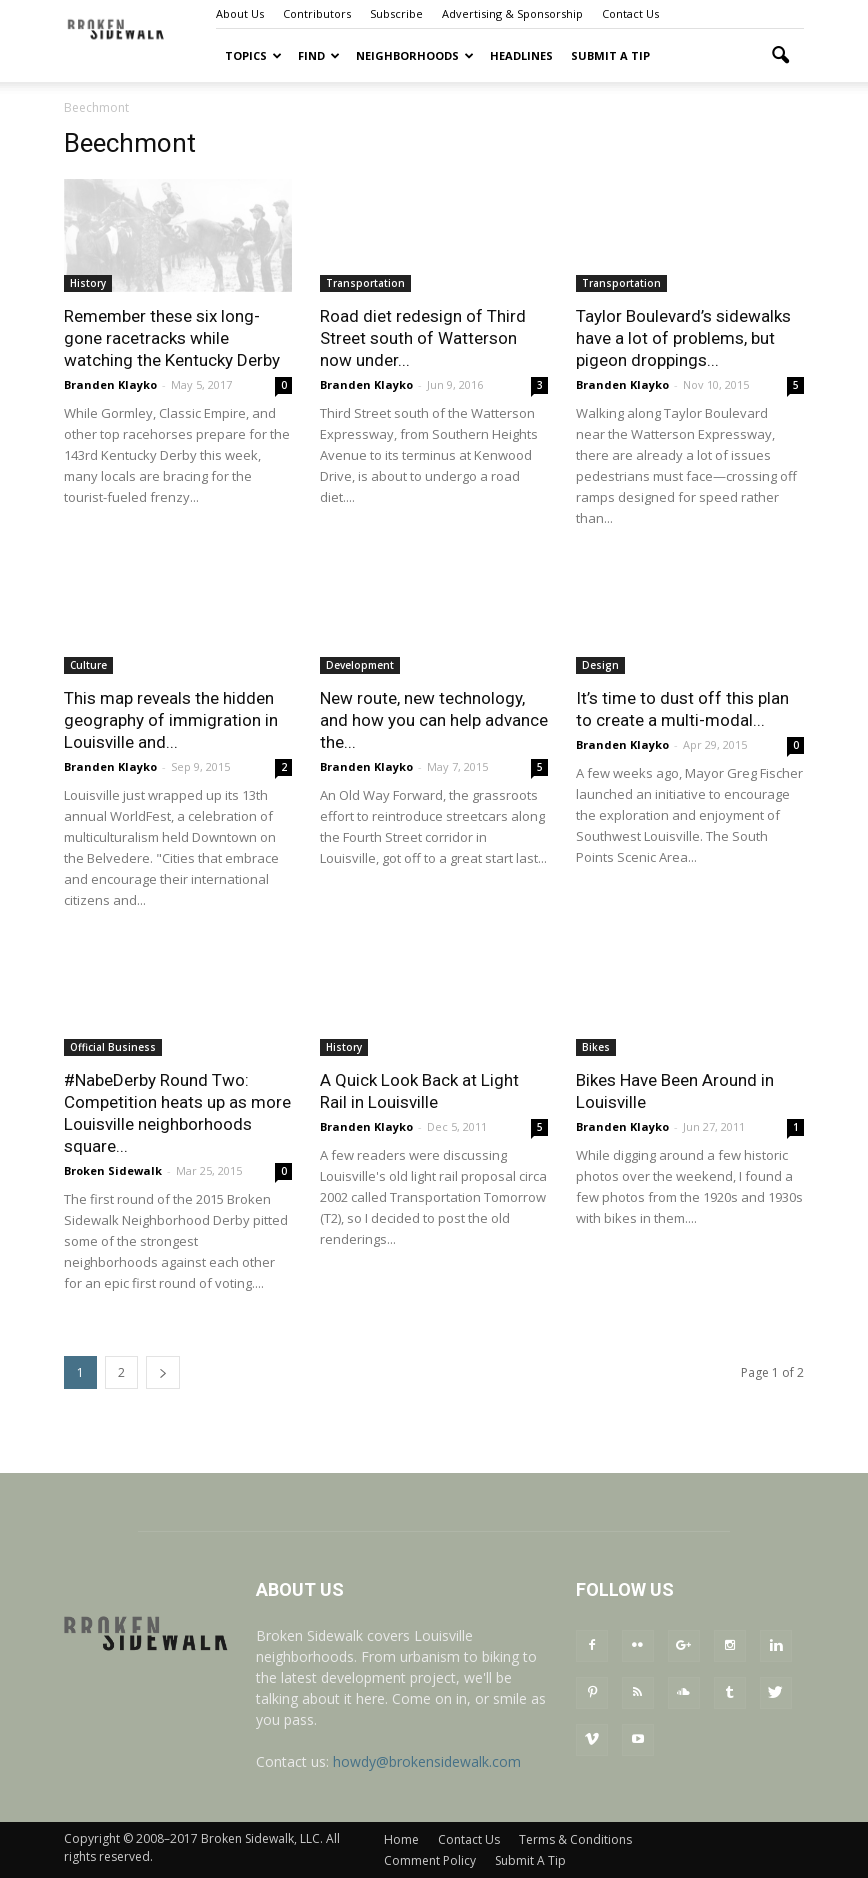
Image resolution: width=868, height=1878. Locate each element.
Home (401, 1839)
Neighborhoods (415, 55)
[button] (780, 56)
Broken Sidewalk (113, 1170)
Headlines (521, 55)
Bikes (596, 1047)
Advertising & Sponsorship (512, 13)
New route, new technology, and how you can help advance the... (434, 720)
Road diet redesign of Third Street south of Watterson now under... (423, 338)
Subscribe (396, 13)
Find (319, 55)
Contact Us (630, 13)
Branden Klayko (110, 384)
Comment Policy (430, 1860)
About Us (240, 13)
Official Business (113, 1047)
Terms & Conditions (575, 1839)
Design (600, 665)
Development (360, 665)
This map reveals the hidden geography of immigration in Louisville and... (171, 720)
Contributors (317, 13)
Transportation (365, 283)
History (88, 283)
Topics (253, 55)
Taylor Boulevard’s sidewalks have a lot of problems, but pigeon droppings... (683, 338)
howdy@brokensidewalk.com (427, 1761)
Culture (88, 665)
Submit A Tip (610, 55)
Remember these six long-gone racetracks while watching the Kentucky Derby (172, 338)
